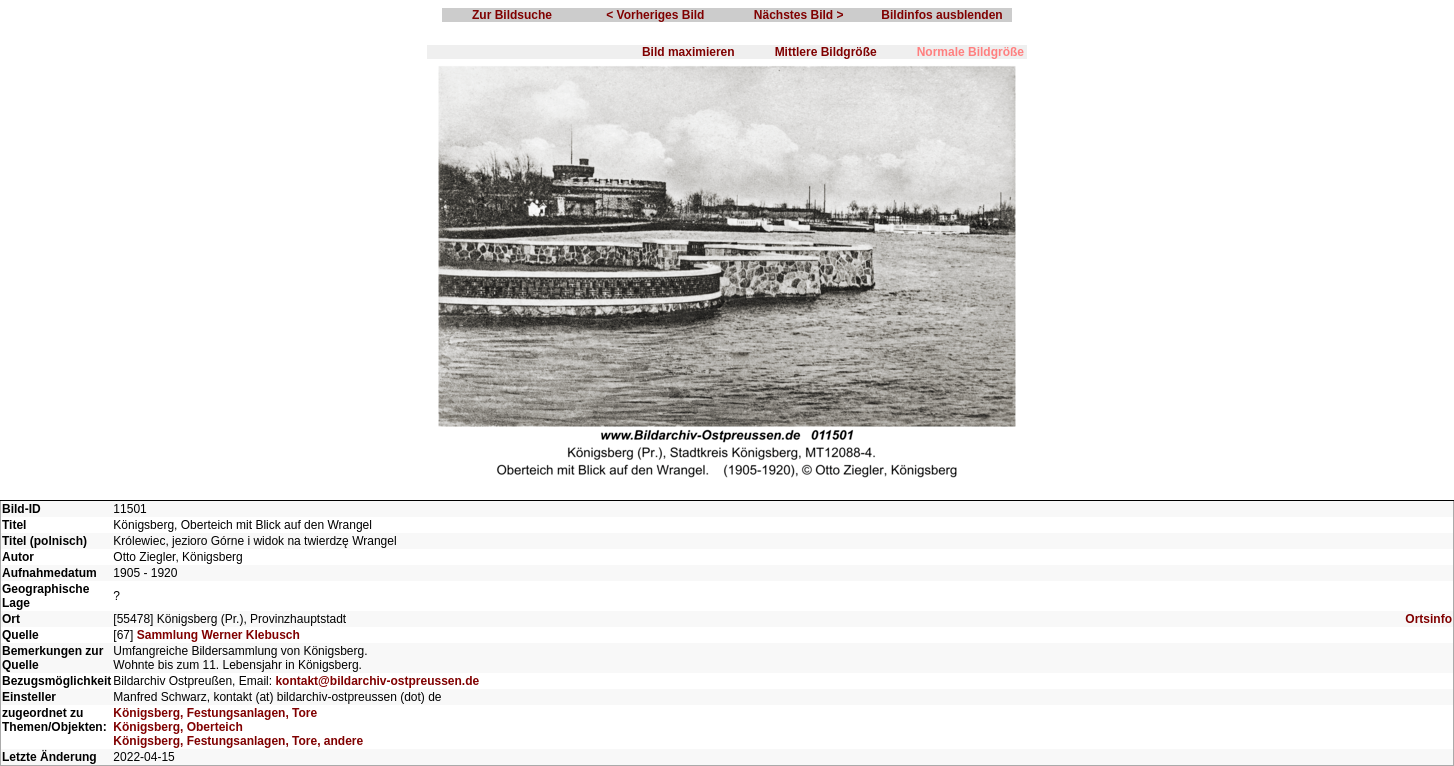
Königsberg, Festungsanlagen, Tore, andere (238, 741)
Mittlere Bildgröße (826, 52)
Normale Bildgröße (970, 52)
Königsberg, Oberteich (177, 727)
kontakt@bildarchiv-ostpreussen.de (377, 681)
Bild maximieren (688, 52)
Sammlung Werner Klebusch (218, 635)
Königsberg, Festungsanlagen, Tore (215, 713)
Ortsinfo (1428, 619)
